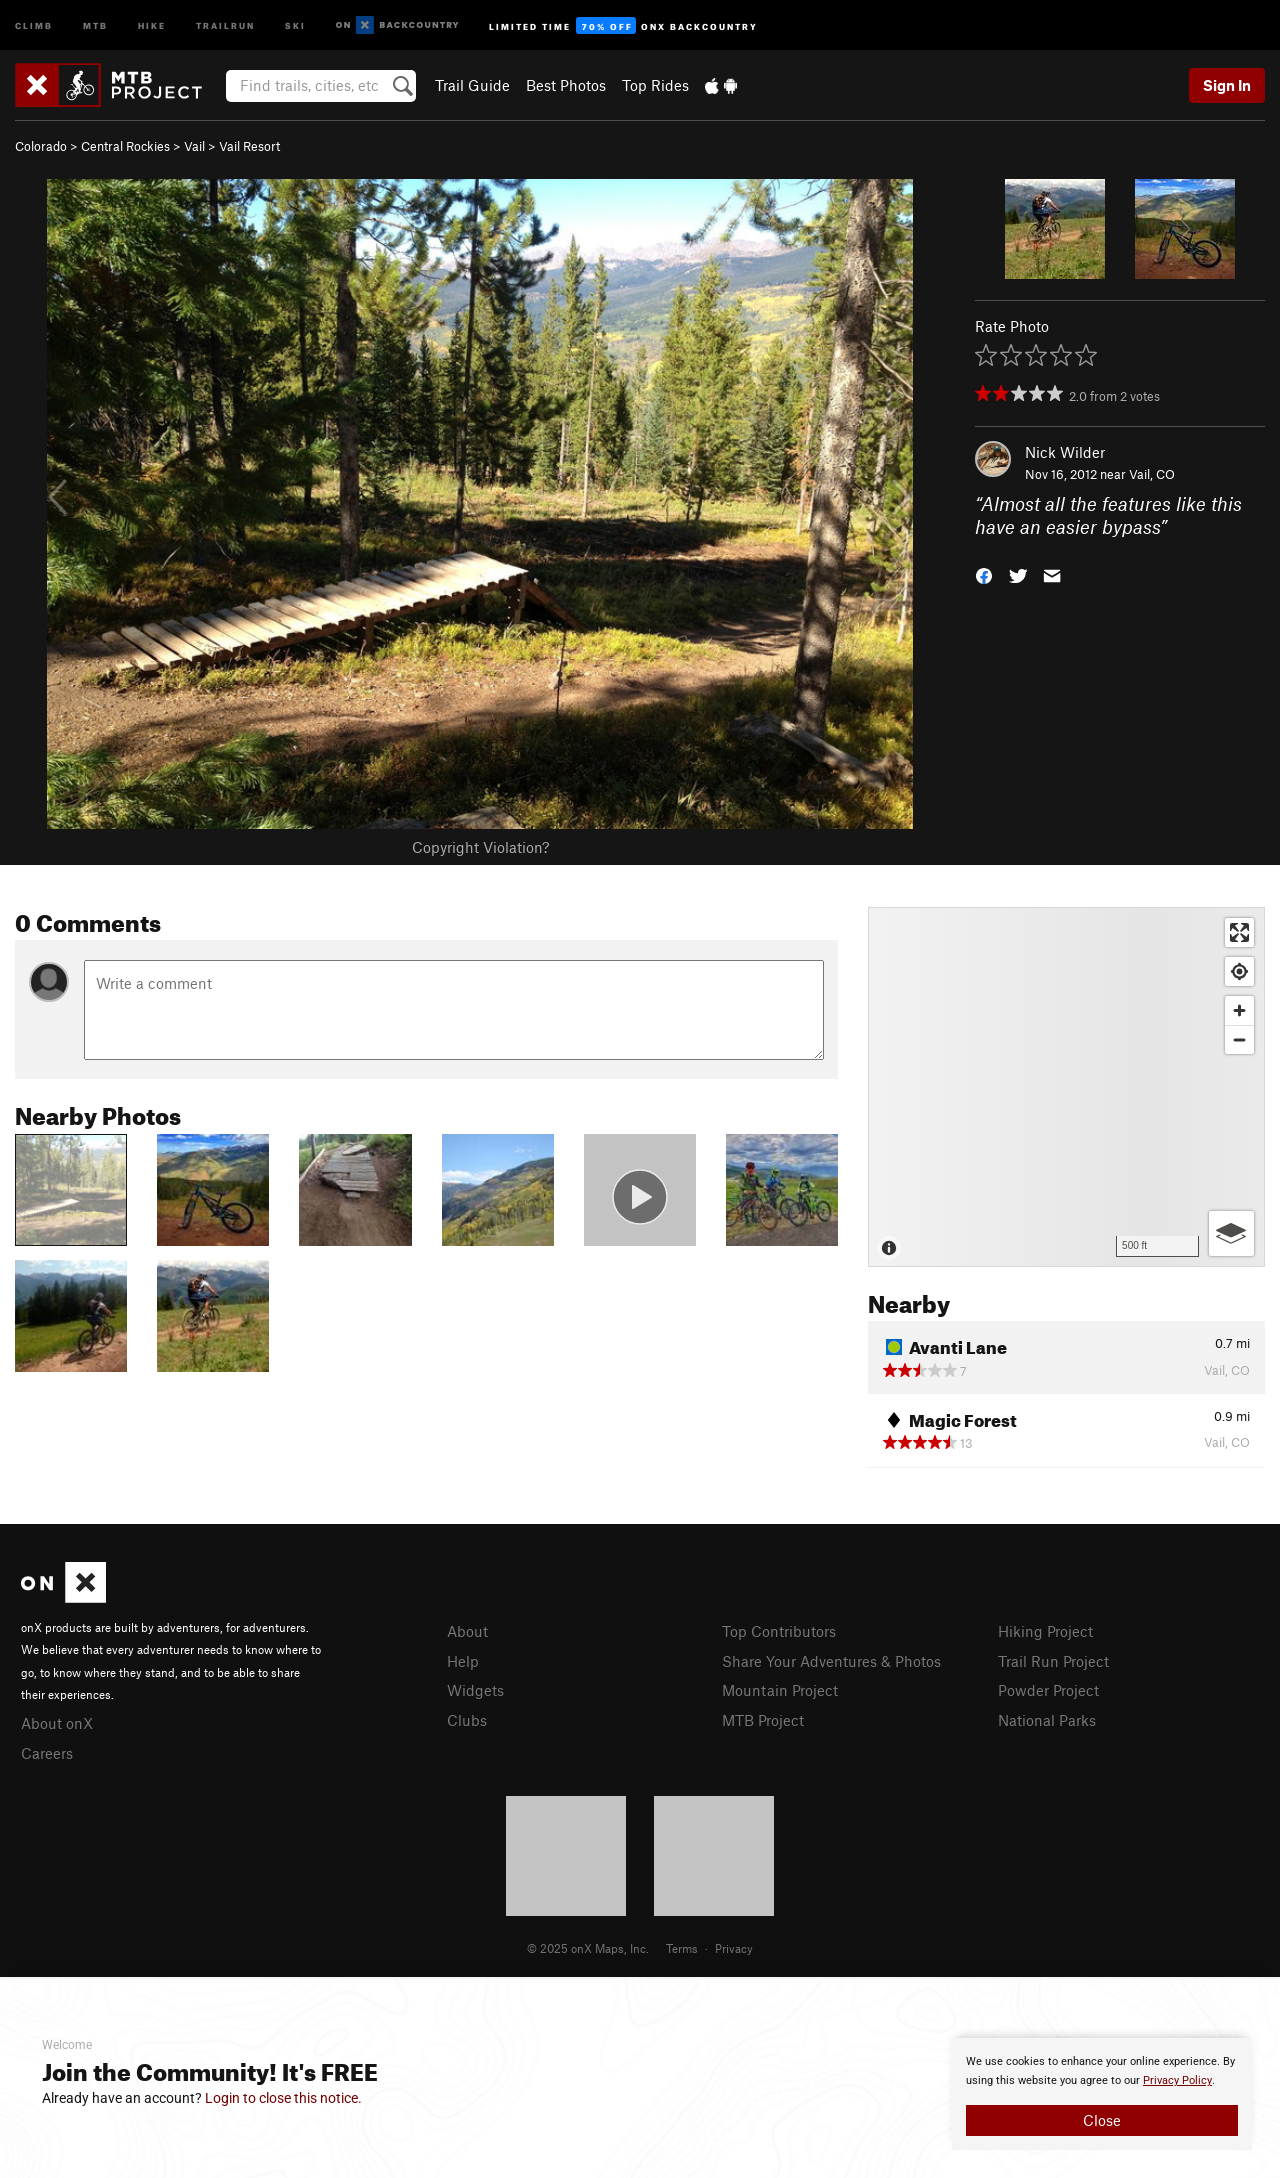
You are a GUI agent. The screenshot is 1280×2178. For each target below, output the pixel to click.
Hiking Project (1045, 1631)
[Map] (1066, 1087)
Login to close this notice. (283, 2098)
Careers (47, 1753)
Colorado (41, 146)
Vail (194, 146)
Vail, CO (1152, 474)
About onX (57, 1723)
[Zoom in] (1239, 1010)
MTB (95, 24)
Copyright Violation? (480, 847)
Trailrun (225, 24)
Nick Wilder (1065, 452)
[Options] (1231, 1233)
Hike (152, 24)
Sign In (1227, 85)
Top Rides (655, 85)
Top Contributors (779, 1631)
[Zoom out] (1239, 1039)
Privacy (734, 1948)
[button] (984, 573)
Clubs (467, 1720)
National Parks (1047, 1720)
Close (1102, 2120)
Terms (682, 1948)
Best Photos (566, 85)
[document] (1102, 2094)
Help (463, 1661)
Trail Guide (472, 85)
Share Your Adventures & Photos (831, 1661)
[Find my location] (1239, 971)
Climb (34, 24)
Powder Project (1048, 1690)
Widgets (475, 1690)
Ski (295, 24)
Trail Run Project (1053, 1661)
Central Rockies (125, 146)
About (467, 1631)
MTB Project (763, 1720)
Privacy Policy (1177, 2080)
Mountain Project (780, 1690)
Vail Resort (249, 146)
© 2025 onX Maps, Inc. (588, 1948)
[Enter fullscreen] (1239, 932)
